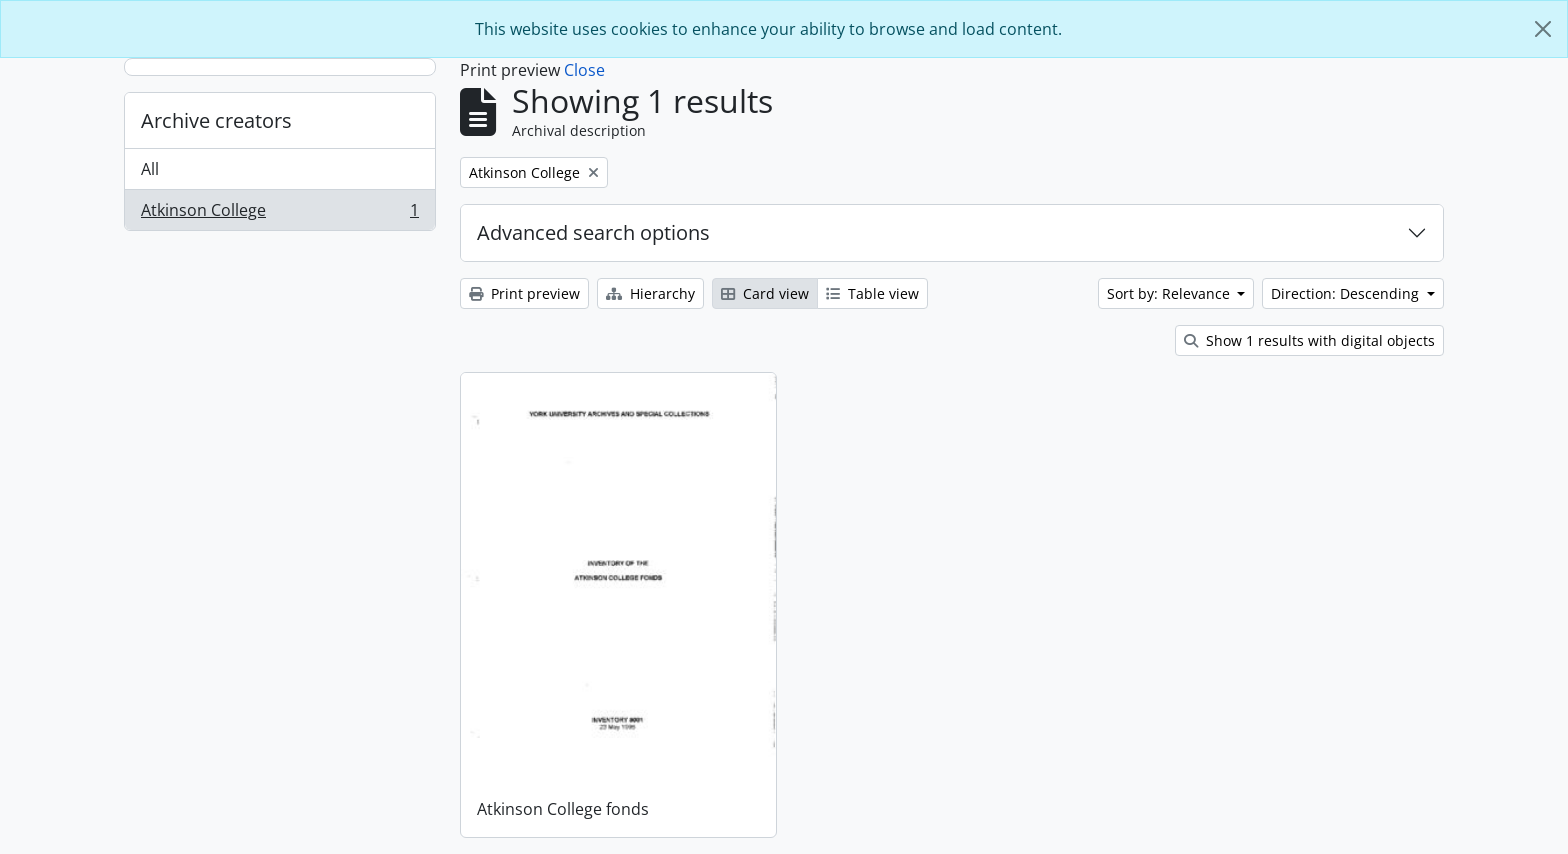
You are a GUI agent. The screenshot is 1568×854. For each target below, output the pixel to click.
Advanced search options (593, 232)
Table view (872, 293)
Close (584, 70)
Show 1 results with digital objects (1309, 340)
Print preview (524, 293)
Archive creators (216, 120)
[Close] (1543, 29)
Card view (765, 293)
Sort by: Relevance (1170, 293)
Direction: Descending (1347, 293)
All (150, 169)
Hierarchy (650, 293)
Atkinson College (279, 214)
